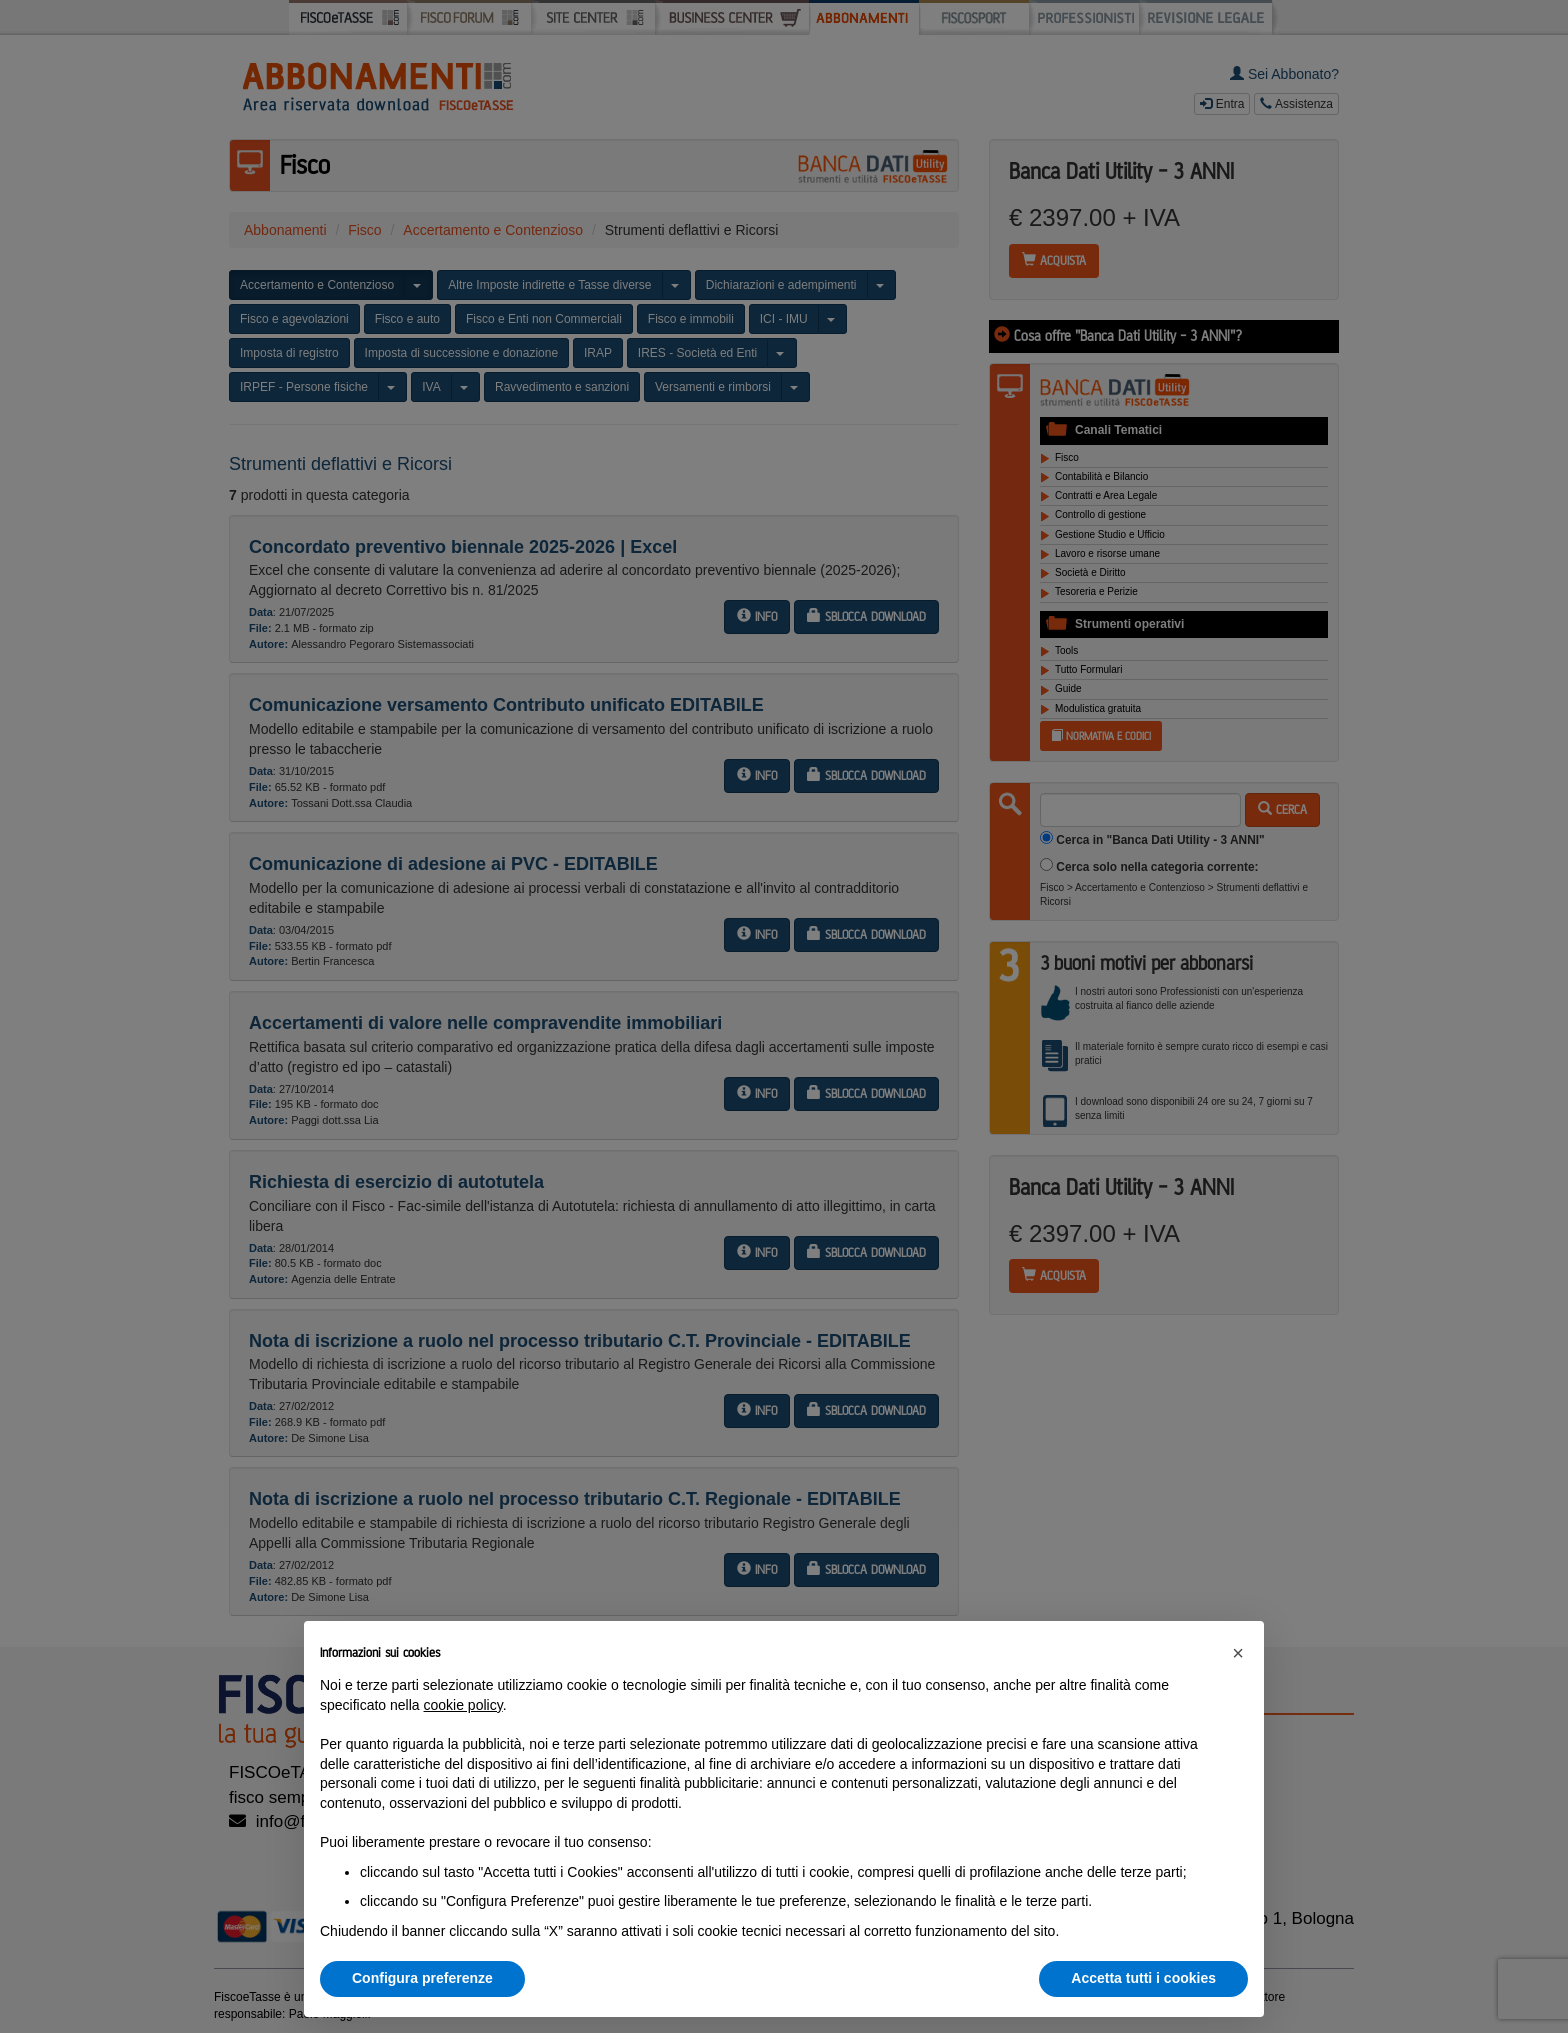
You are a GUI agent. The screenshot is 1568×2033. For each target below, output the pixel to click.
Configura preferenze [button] (422, 1978)
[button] (1238, 1653)
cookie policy (463, 1705)
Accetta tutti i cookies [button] (1143, 1978)
